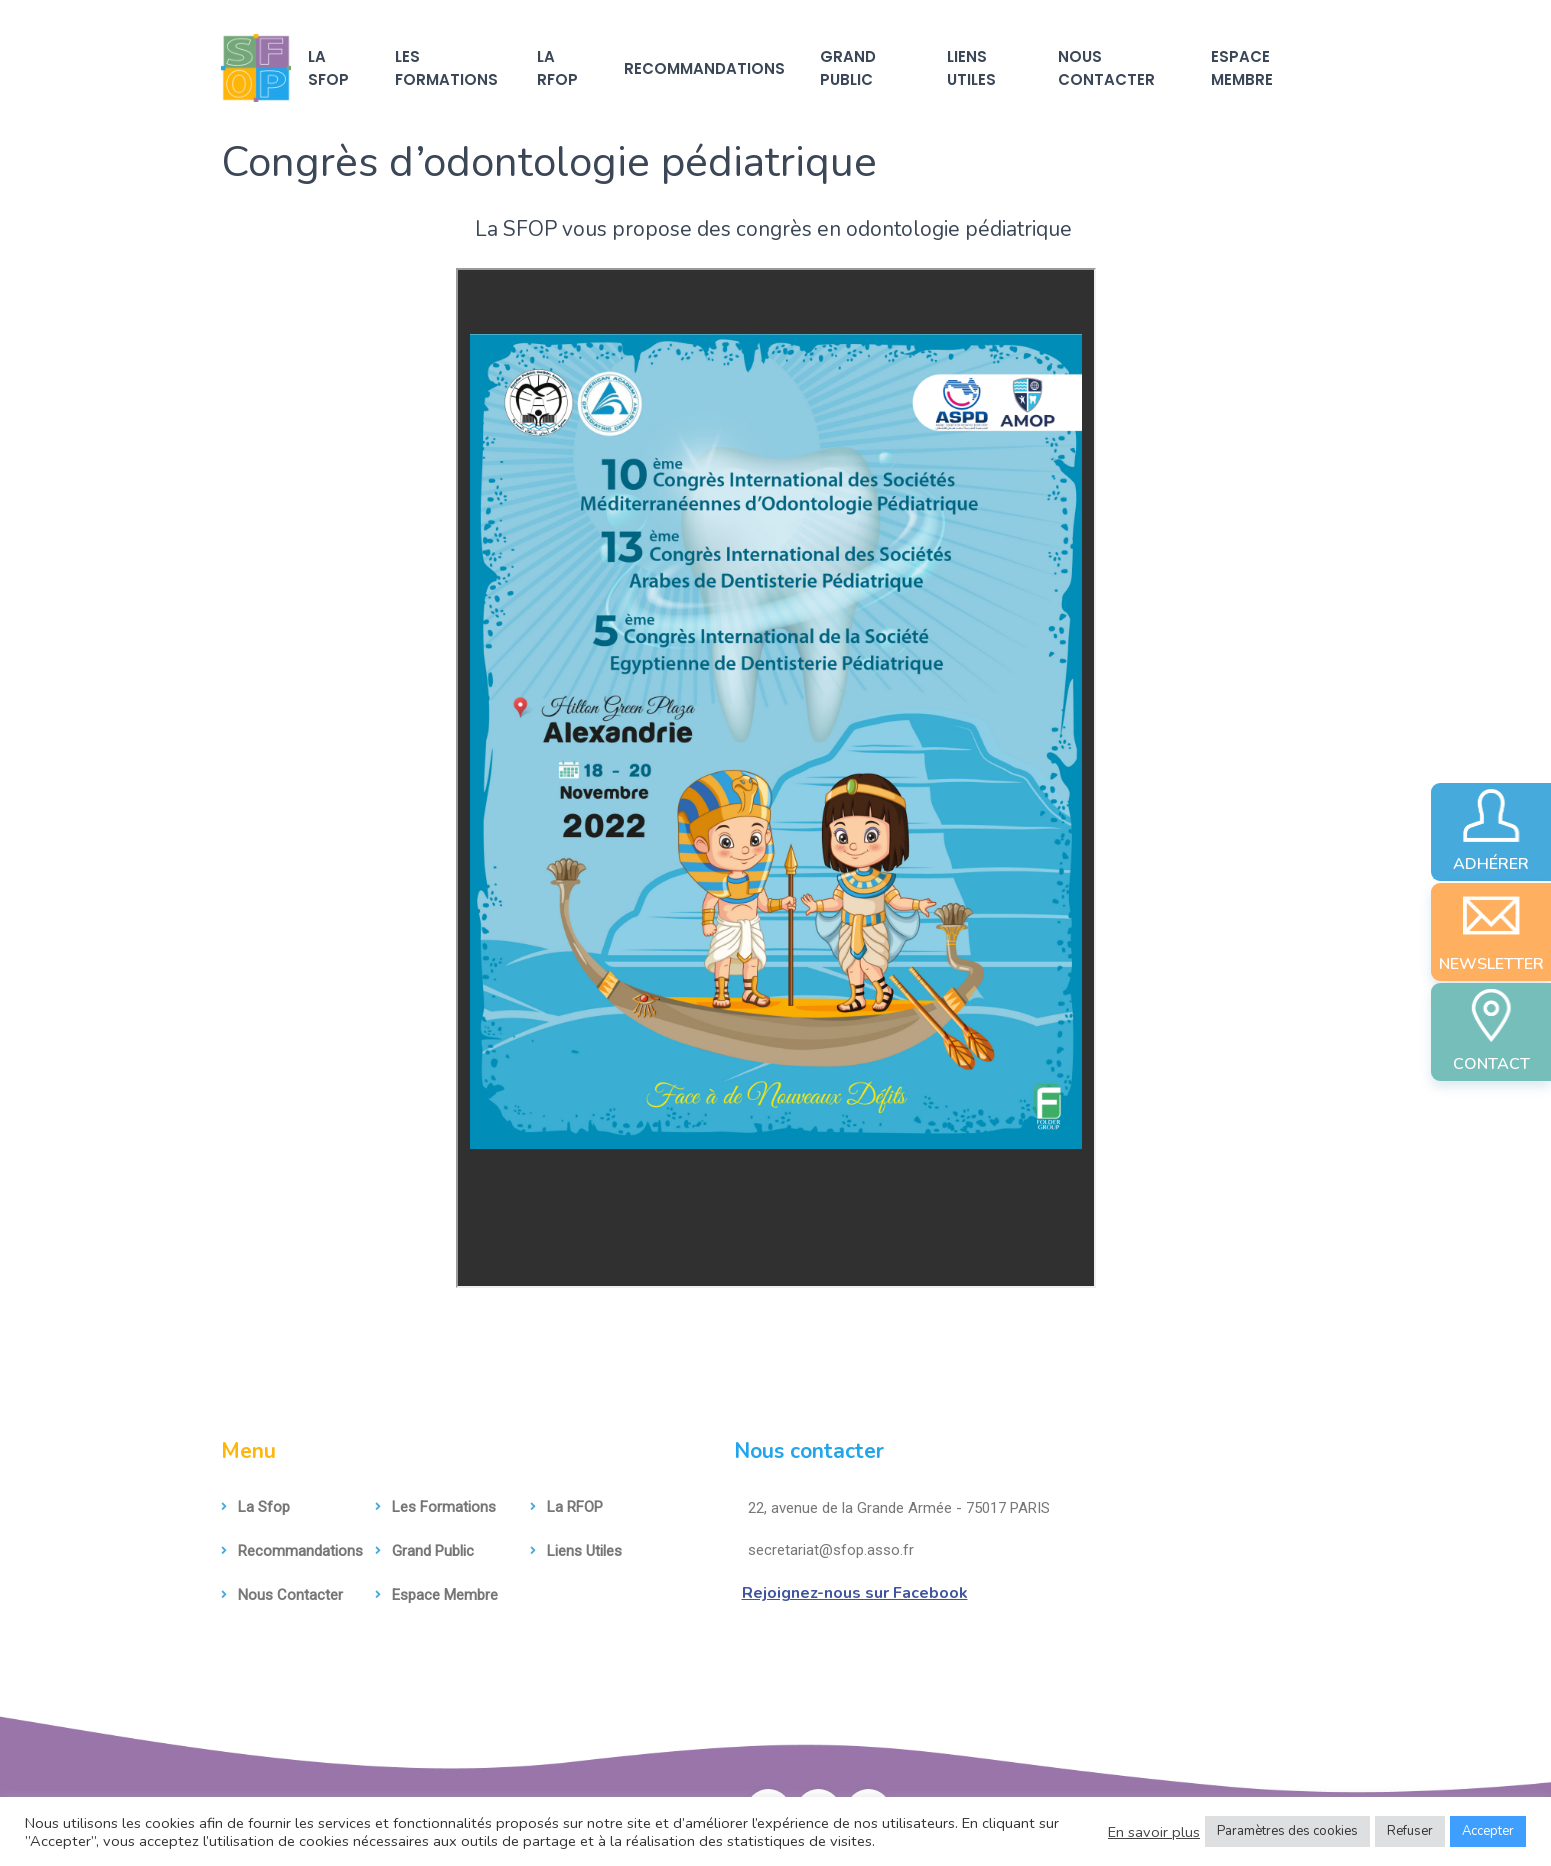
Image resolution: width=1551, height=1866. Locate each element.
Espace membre (1242, 68)
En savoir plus (1154, 1832)
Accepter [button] (1488, 1831)
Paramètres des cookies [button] (1287, 1831)
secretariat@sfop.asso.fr (824, 1550)
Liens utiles (971, 68)
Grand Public (848, 68)
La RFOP (557, 68)
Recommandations (704, 68)
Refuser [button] (1410, 1831)
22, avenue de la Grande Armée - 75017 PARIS (892, 1508)
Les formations (446, 68)
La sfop (328, 68)
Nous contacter (1106, 68)
